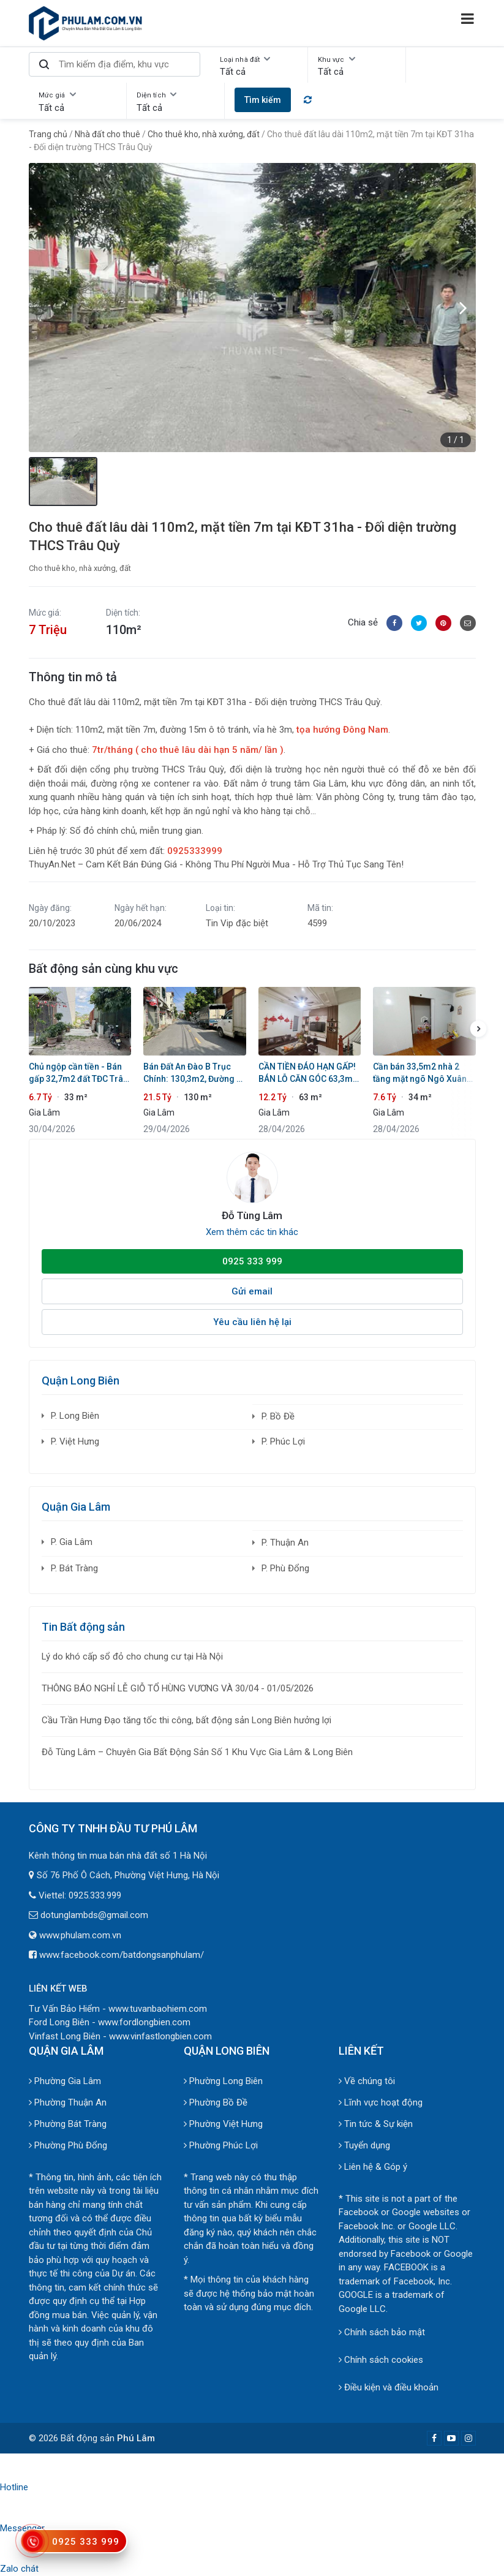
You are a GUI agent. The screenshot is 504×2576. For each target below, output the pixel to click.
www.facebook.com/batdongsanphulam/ (121, 1954)
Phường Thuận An (68, 2102)
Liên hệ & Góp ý (373, 2166)
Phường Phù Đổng (68, 2145)
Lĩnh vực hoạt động (381, 2102)
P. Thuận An (285, 1542)
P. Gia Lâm (71, 1541)
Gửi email (252, 1291)
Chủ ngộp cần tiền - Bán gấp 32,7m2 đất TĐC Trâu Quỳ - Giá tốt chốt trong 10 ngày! (80, 1073)
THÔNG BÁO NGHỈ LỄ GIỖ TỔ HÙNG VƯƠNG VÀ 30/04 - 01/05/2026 (178, 1688)
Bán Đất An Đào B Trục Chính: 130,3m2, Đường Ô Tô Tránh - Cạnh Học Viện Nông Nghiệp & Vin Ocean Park (194, 1073)
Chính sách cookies (381, 2359)
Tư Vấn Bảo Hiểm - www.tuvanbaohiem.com (118, 2008)
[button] (463, 307)
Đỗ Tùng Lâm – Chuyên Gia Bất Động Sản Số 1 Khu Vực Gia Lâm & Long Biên (197, 1752)
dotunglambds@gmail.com (94, 1915)
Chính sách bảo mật (382, 2332)
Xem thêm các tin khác (252, 1231)
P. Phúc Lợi (283, 1441)
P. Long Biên (75, 1415)
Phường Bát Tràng (68, 2123)
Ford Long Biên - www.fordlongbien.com (109, 2022)
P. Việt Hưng (75, 1441)
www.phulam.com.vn (80, 1935)
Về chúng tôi (367, 2081)
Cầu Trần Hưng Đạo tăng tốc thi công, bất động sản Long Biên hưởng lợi (186, 1720)
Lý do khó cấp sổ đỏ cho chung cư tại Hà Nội (132, 1656)
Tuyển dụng (364, 2145)
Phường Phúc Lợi (221, 2145)
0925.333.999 (95, 1895)
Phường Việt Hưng (223, 2123)
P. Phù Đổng (285, 1568)
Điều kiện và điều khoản (388, 2387)
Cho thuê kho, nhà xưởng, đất (80, 568)
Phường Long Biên (223, 2081)
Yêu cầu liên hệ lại (252, 1322)
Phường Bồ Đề (215, 2102)
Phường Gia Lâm (65, 2081)
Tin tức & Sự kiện (376, 2123)
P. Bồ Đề (278, 1416)
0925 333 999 (252, 1261)
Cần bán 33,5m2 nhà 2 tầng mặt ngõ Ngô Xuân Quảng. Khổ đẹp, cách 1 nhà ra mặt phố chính (420, 1073)
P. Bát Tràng (74, 1568)
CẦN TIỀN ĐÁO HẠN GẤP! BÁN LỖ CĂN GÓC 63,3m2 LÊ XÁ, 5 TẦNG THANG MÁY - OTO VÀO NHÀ (308, 1073)
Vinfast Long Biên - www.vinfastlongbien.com (120, 2036)
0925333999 (194, 850)
